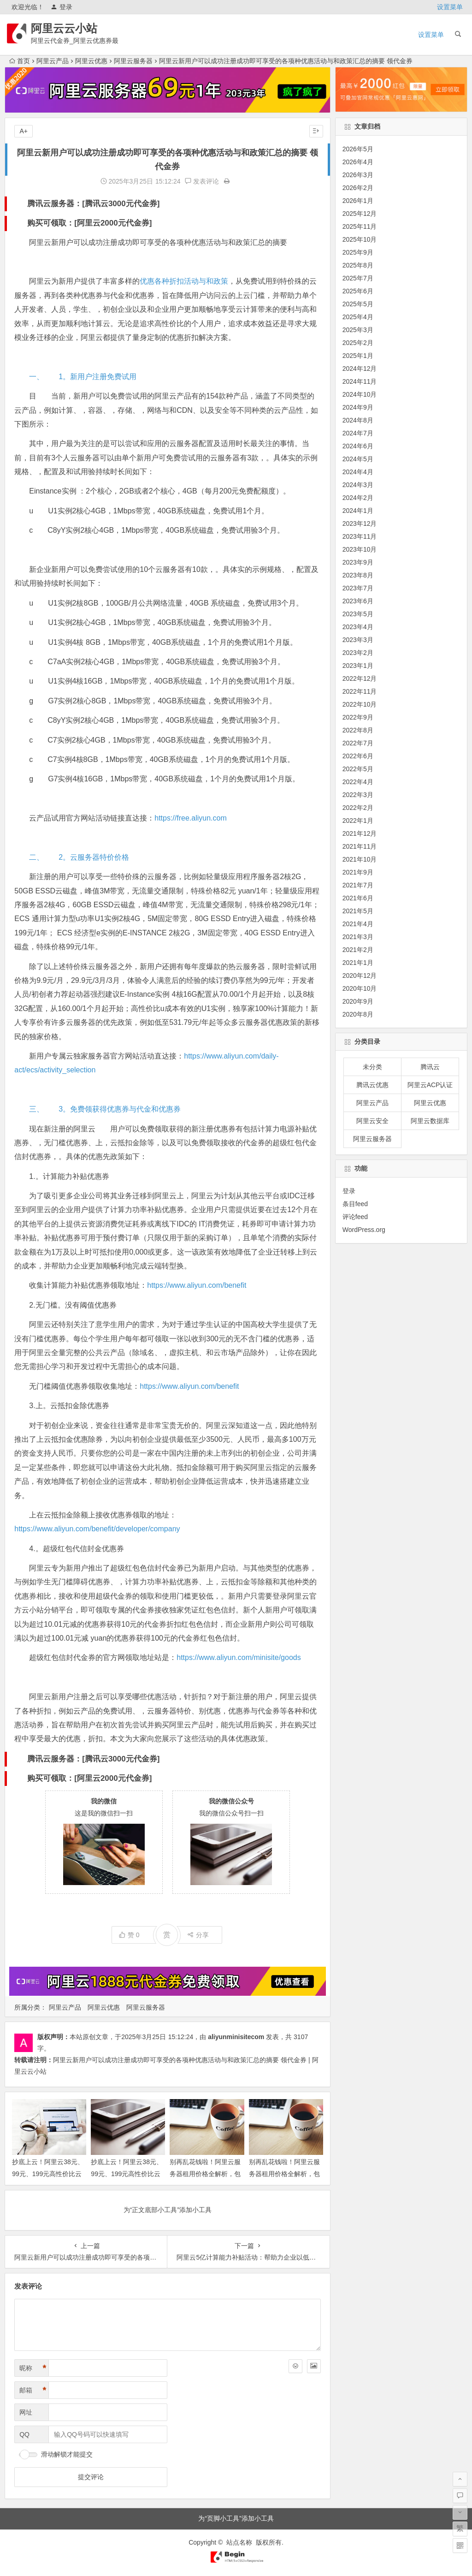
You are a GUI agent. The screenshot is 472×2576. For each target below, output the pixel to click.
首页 (19, 61)
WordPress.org (363, 1229)
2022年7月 (357, 743)
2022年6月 (357, 756)
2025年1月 (357, 355)
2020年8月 (357, 1014)
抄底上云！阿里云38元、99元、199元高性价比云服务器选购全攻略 (127, 2173)
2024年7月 (357, 433)
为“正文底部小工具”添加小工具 (168, 2209)
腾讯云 (430, 1067)
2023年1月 (357, 665)
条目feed (355, 1204)
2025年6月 (357, 291)
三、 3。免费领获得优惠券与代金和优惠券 (105, 1109)
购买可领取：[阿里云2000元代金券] (89, 223)
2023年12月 (359, 523)
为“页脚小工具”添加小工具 (235, 2518)
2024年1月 (357, 510)
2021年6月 (357, 898)
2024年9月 (357, 407)
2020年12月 (359, 975)
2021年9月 (357, 872)
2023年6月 (357, 601)
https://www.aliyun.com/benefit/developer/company (97, 1529)
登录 (61, 7)
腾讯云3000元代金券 (121, 203)
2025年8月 (357, 265)
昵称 (32, 2368)
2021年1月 (357, 962)
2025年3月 (357, 329)
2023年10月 (359, 549)
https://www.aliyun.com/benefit (196, 1285)
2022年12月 (359, 678)
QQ (24, 2434)
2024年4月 (357, 472)
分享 (198, 1935)
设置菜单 (450, 7)
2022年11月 (359, 691)
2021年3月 (357, 936)
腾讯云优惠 (372, 1085)
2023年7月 (357, 588)
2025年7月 (357, 278)
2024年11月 (359, 381)
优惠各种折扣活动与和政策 (184, 281)
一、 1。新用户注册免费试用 (82, 377)
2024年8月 (357, 420)
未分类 (372, 1067)
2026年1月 (357, 200)
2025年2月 (357, 342)
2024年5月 (357, 459)
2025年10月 (359, 239)
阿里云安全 (372, 1120)
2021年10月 (359, 859)
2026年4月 (357, 162)
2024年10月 (359, 394)
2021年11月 (359, 846)
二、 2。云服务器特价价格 (79, 857)
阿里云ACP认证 (430, 1085)
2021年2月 (357, 949)
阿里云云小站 (65, 28)
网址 (25, 2412)
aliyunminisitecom (236, 2037)
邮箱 (32, 2390)
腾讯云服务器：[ (56, 203)
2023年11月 (359, 536)
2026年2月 (357, 187)
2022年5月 (357, 769)
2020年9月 (357, 1001)
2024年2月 (357, 497)
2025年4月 (357, 317)
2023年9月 (357, 562)
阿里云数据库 (430, 1120)
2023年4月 (357, 627)
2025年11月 (359, 226)
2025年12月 (359, 213)
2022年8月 (357, 730)
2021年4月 (357, 924)
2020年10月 (359, 988)
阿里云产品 (52, 61)
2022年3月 (357, 794)
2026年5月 (357, 149)
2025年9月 (357, 252)
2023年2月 (357, 652)
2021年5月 (357, 911)
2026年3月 (357, 174)
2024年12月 (359, 368)
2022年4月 (357, 781)
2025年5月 (357, 304)
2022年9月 (357, 717)
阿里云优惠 (91, 61)
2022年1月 (357, 820)
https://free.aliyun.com (190, 818)
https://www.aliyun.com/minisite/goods (239, 1657)
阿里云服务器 (133, 61)
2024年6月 (357, 446)
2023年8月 (357, 575)
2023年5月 (357, 614)
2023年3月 (357, 639)
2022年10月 (359, 704)
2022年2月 (357, 807)
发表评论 (202, 181)
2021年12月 (359, 833)
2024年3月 (357, 484)
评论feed (355, 1216)
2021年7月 (357, 885)
